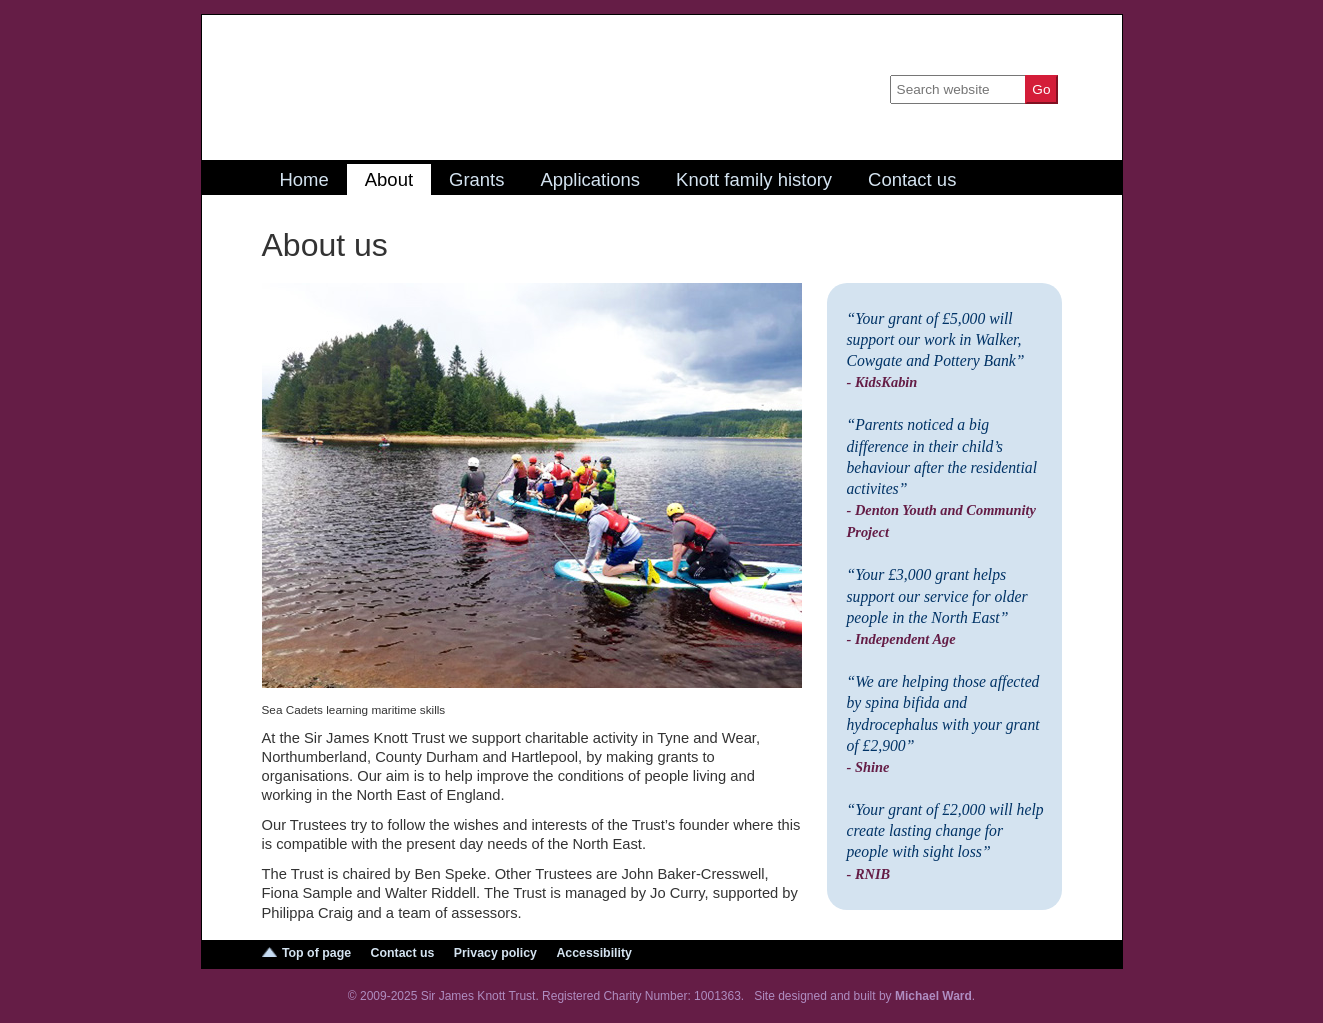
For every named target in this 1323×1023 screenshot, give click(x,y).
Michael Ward (933, 996)
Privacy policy (495, 953)
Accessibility (594, 953)
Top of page (316, 953)
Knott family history (754, 179)
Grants (476, 179)
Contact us (912, 179)
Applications (590, 179)
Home (304, 179)
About (389, 179)
